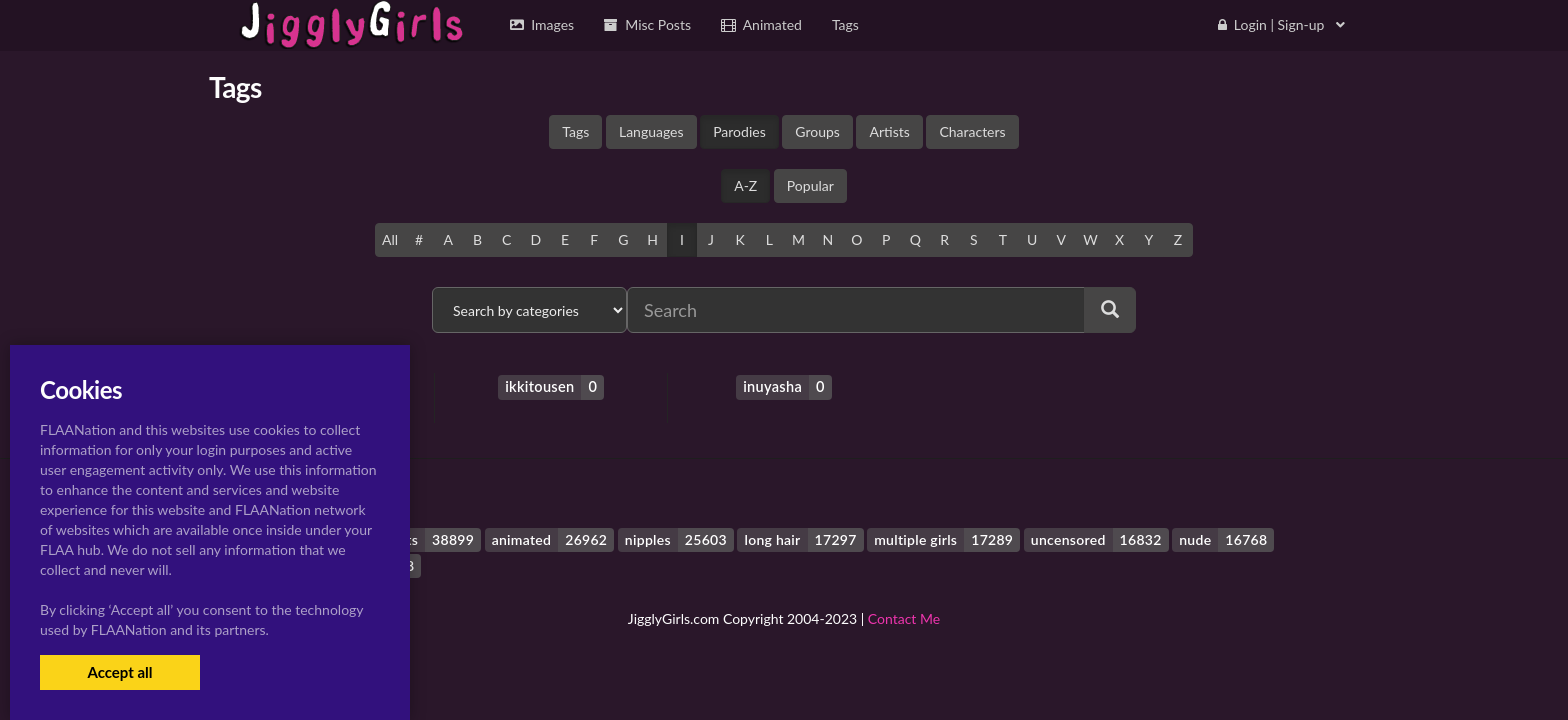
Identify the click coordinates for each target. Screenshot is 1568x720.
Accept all (119, 672)
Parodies (739, 131)
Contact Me (904, 618)
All (390, 239)
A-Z (745, 185)
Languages (651, 131)
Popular (810, 185)
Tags (575, 131)
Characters (972, 131)
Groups (817, 131)
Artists (889, 131)
